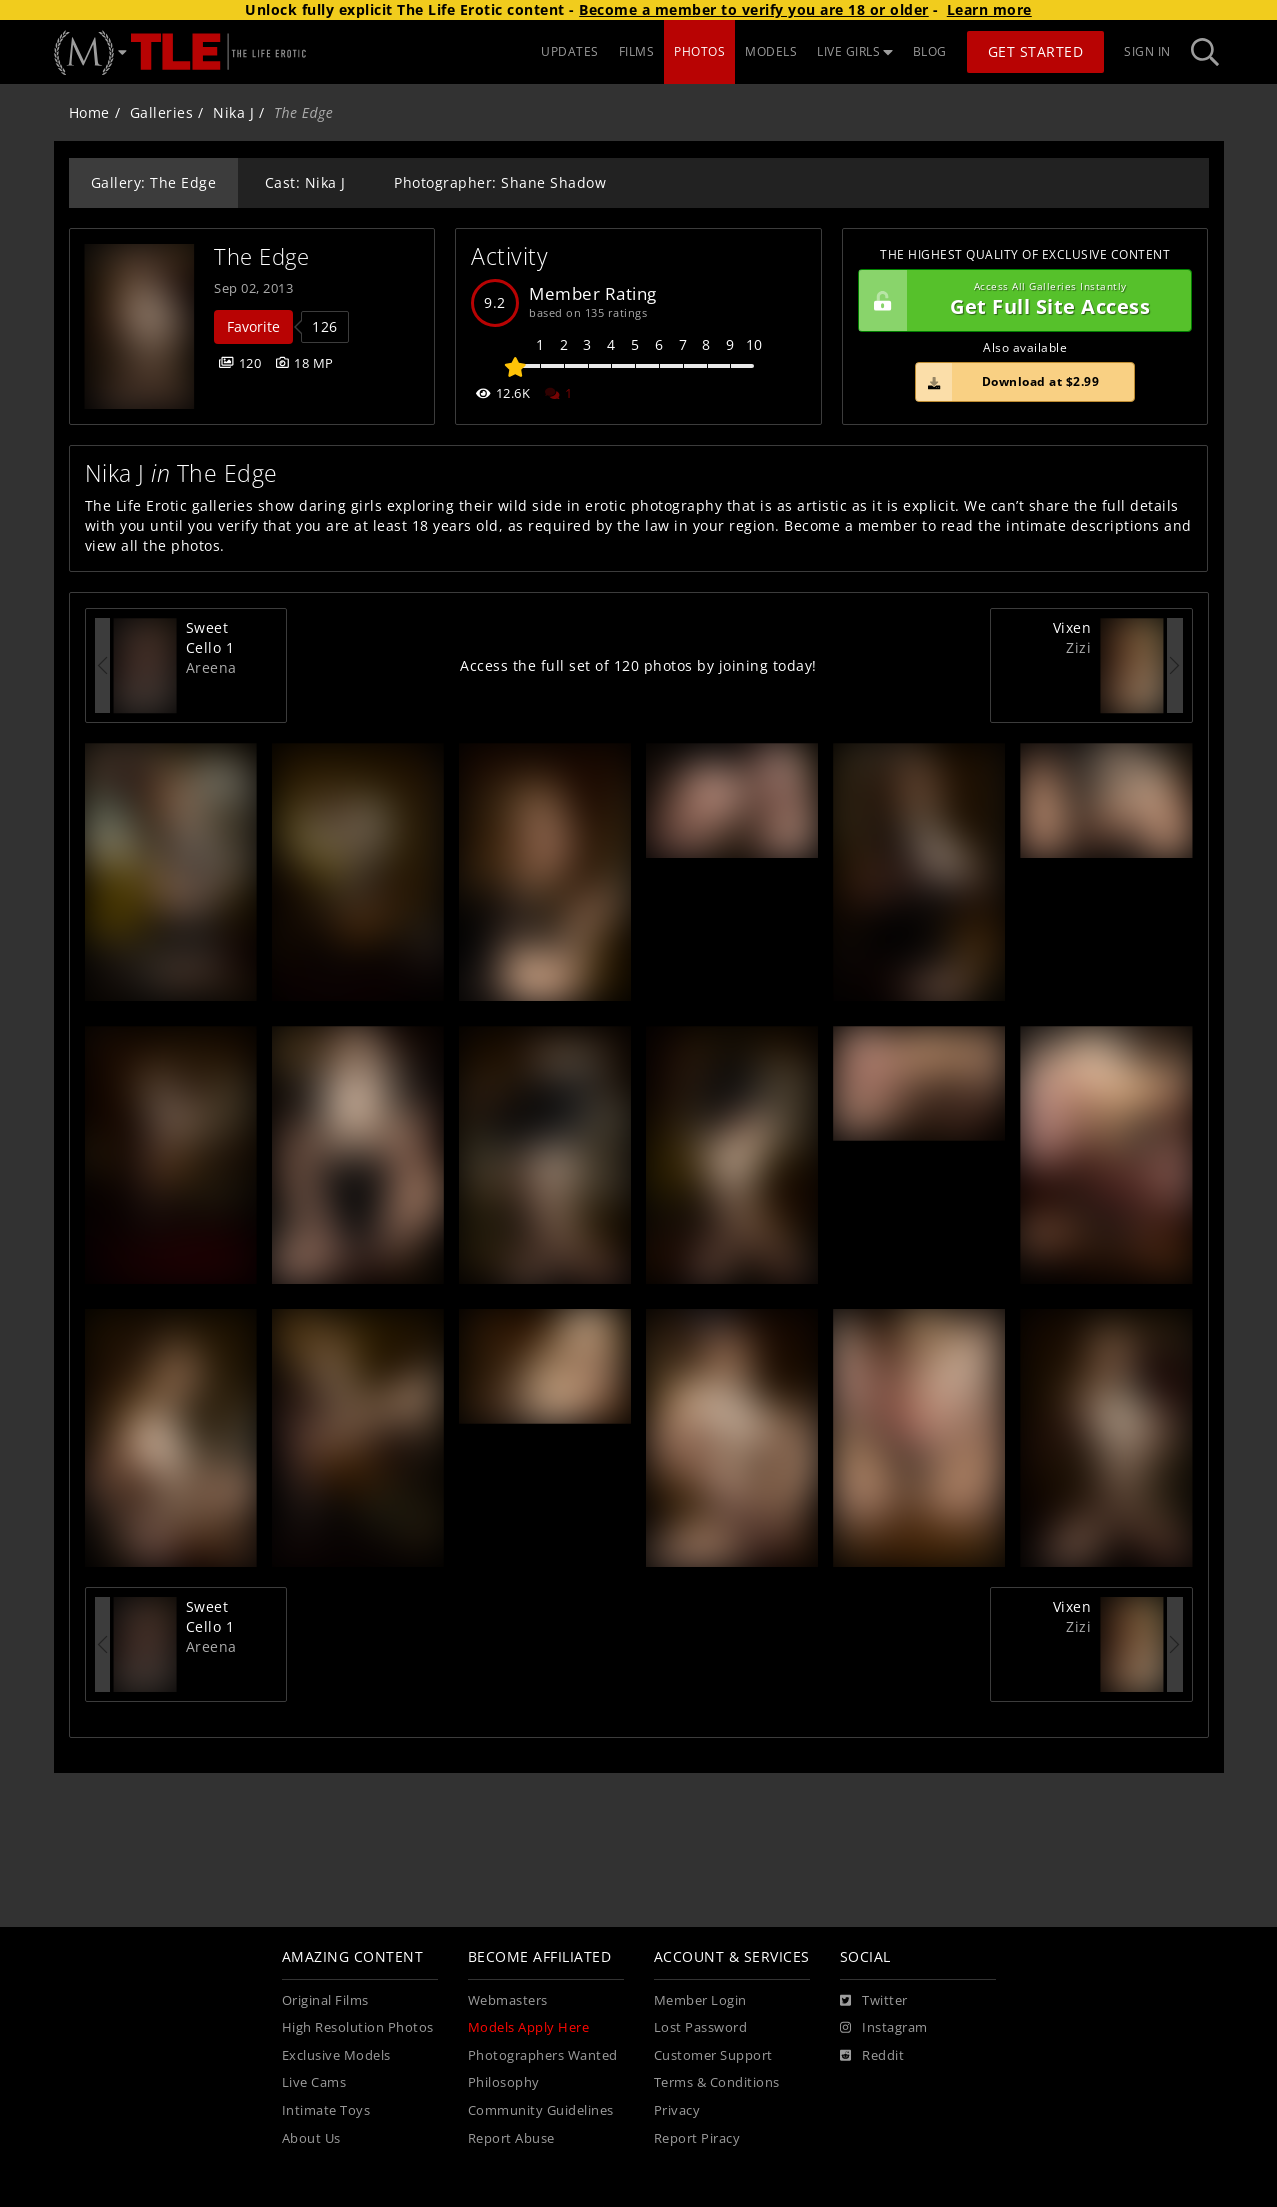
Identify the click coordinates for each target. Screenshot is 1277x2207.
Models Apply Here (529, 2027)
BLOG (930, 51)
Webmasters (508, 2000)
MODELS (771, 51)
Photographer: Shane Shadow (500, 182)
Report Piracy (697, 2138)
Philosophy (504, 2082)
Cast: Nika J (305, 182)
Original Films (325, 2000)
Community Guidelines (541, 2110)
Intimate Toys (326, 2110)
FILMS (637, 51)
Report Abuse (511, 2138)
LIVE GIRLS (855, 51)
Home (89, 112)
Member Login (700, 2000)
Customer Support (713, 2055)
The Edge (261, 256)
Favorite (253, 326)
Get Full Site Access (1020, 301)
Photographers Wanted (543, 2055)
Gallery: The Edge (154, 182)
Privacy (677, 2110)
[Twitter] (874, 2001)
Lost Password (701, 2027)
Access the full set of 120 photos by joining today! (638, 665)
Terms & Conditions (717, 2082)
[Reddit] (872, 2056)
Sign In (1147, 51)
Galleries (162, 112)
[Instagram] (884, 2028)
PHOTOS (699, 51)
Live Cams (314, 2082)
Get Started (1036, 51)
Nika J (233, 112)
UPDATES (570, 51)
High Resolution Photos (358, 2027)
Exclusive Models (336, 2055)
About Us (311, 2138)
